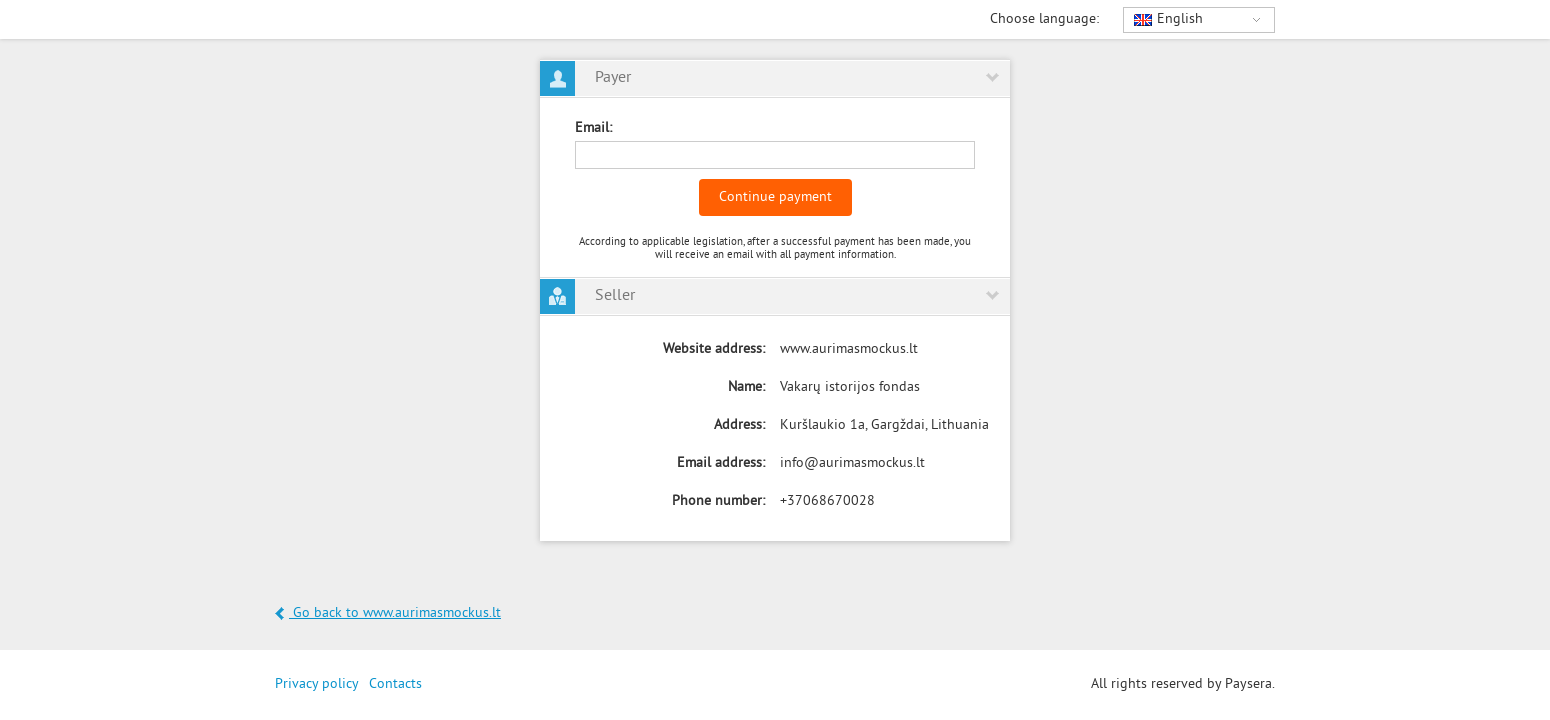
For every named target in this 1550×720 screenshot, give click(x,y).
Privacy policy (317, 684)
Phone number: (718, 501)
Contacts (395, 684)
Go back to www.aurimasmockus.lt (388, 613)
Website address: (714, 349)
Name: (746, 387)
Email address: (721, 463)
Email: (593, 128)
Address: (739, 425)
